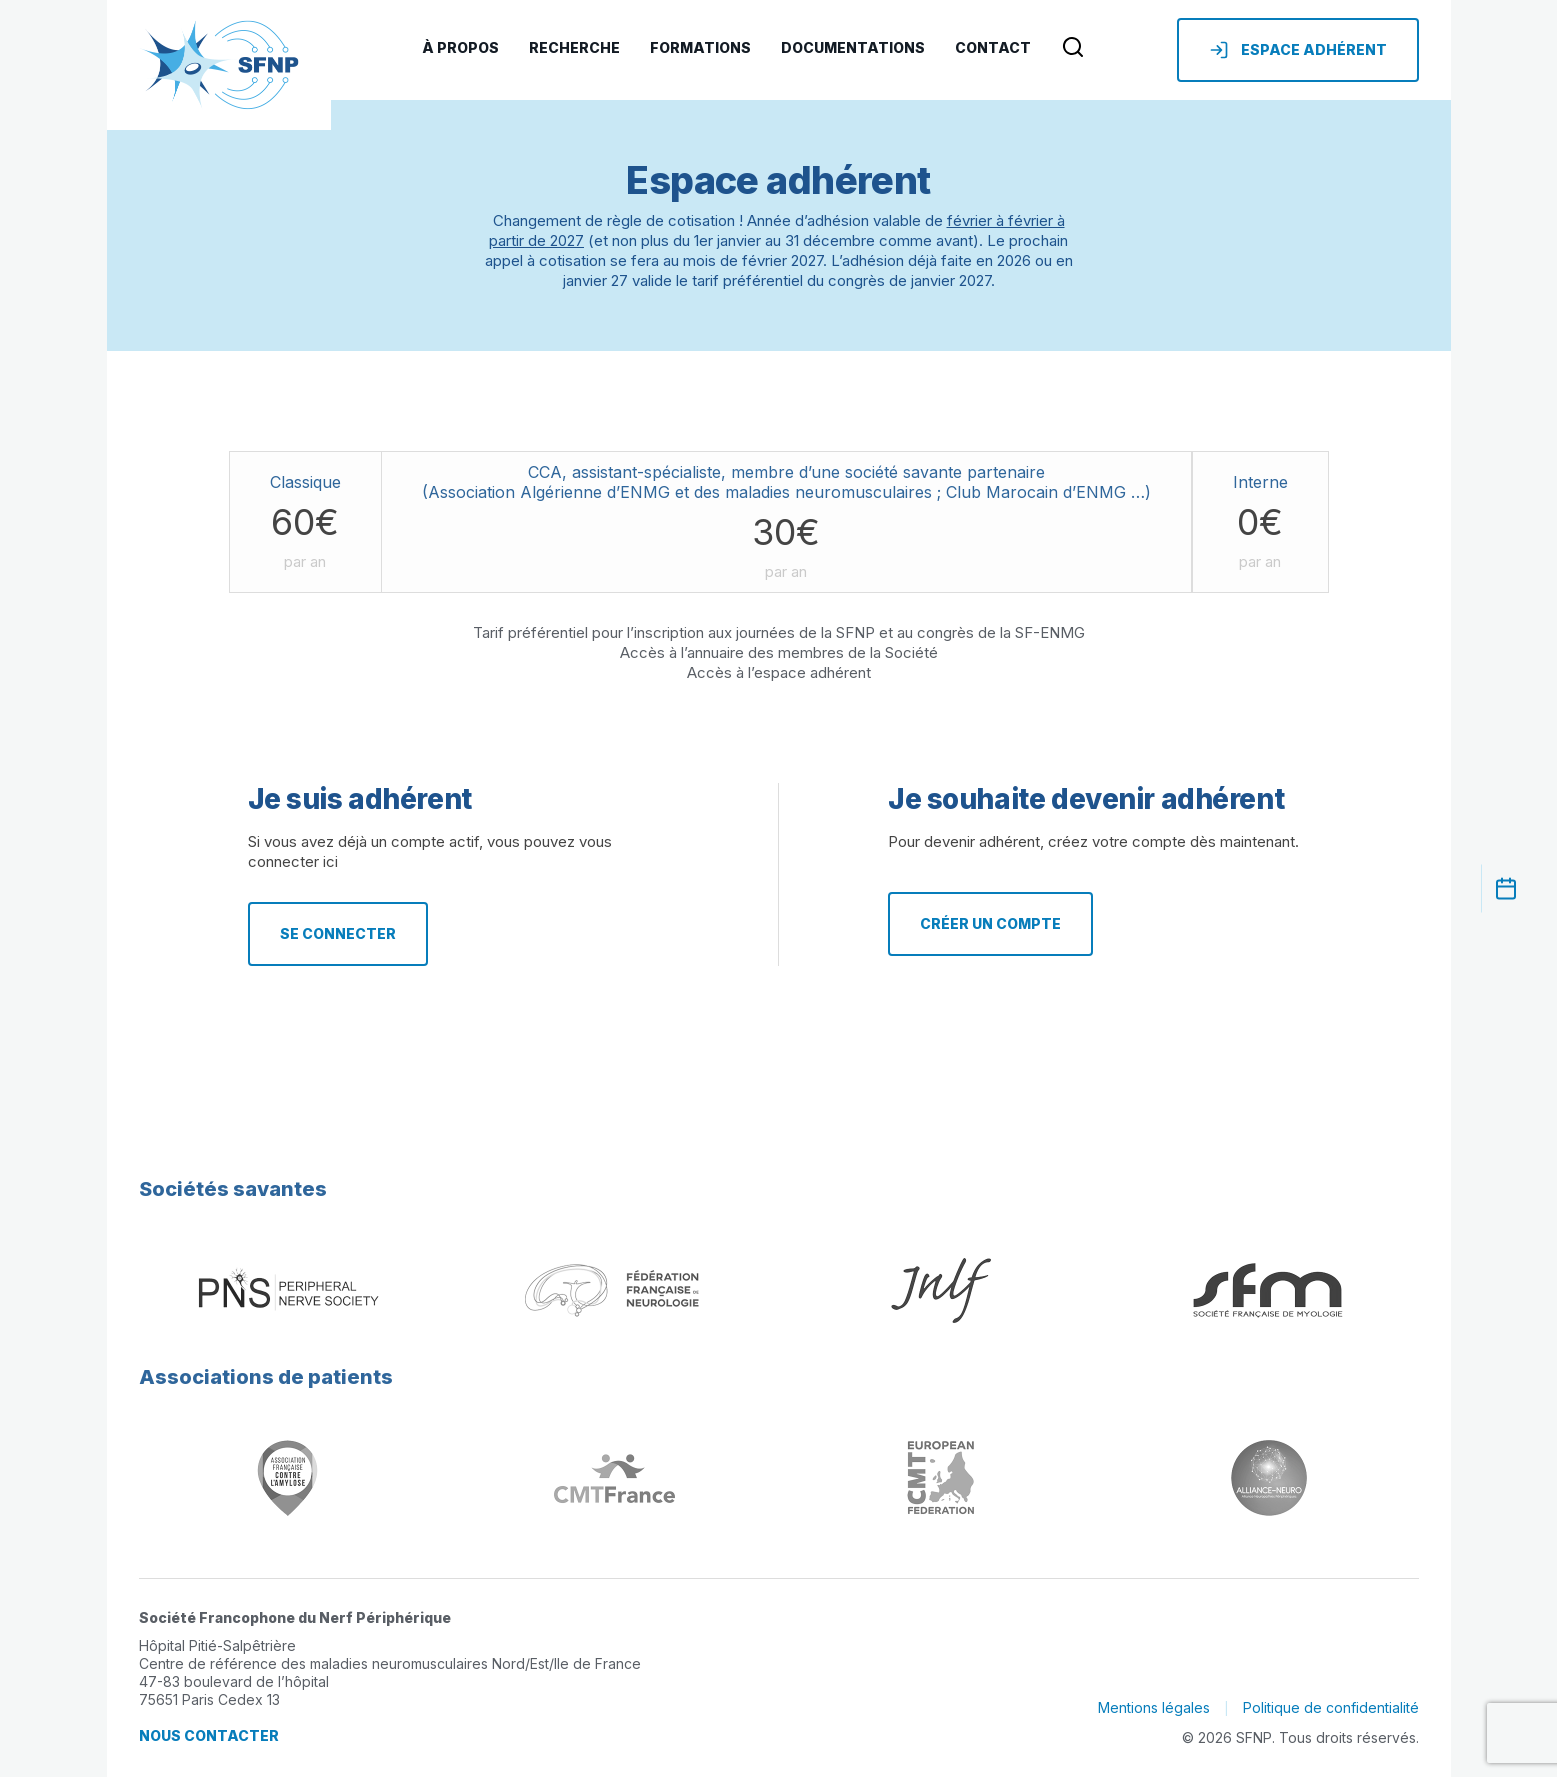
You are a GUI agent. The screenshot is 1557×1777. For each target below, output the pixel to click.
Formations (700, 47)
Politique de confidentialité (1331, 1707)
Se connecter (338, 933)
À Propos (460, 47)
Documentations (853, 47)
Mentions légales (1154, 1707)
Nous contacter (209, 1735)
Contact (993, 47)
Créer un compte (990, 923)
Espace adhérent (1298, 50)
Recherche (574, 47)
